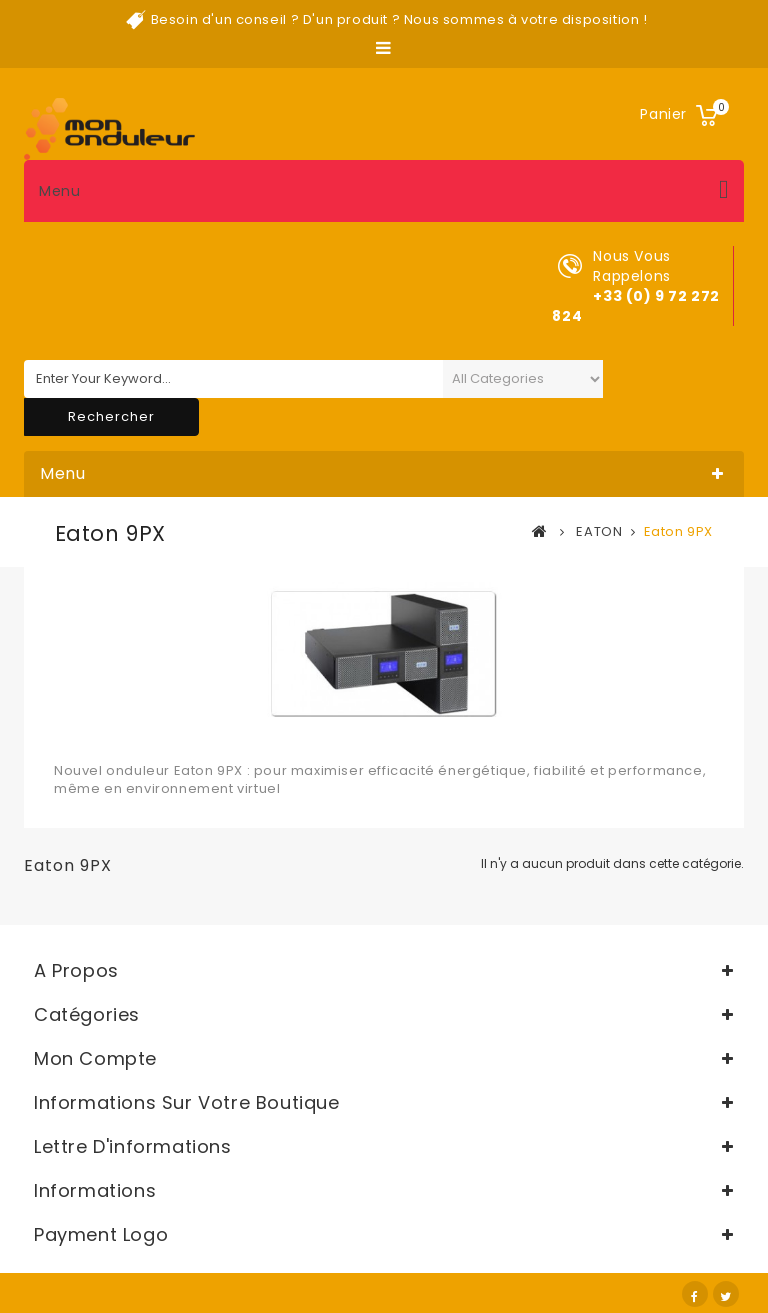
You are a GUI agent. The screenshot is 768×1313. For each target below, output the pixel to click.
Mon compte (95, 1058)
